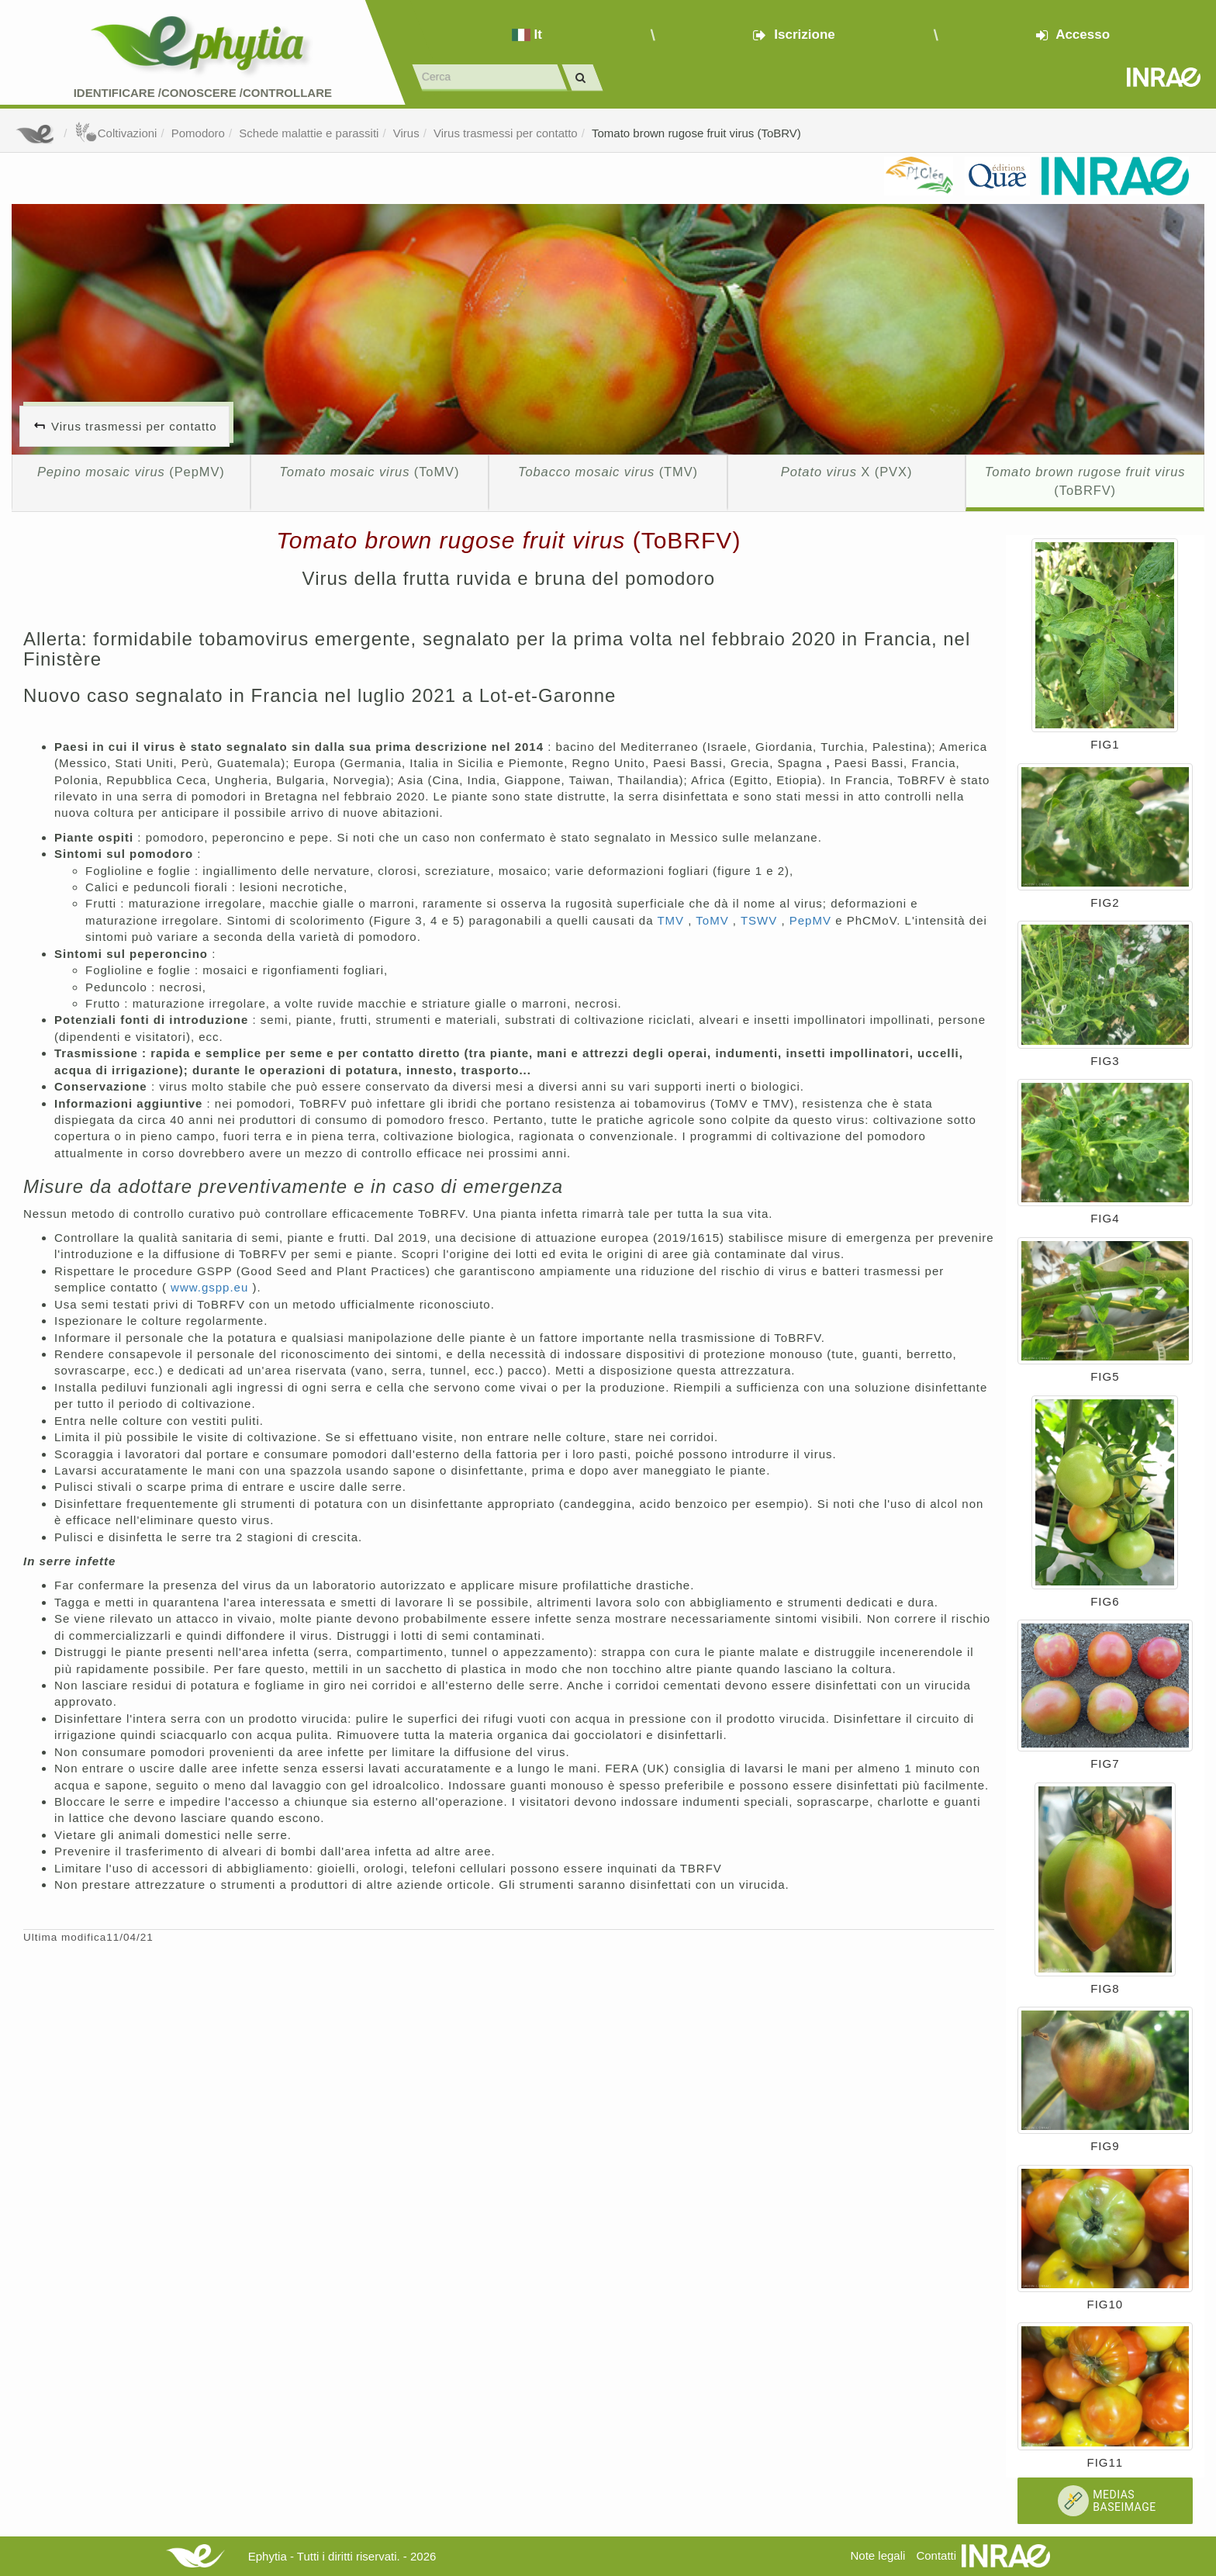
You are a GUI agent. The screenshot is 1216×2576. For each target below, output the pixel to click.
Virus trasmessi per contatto (506, 133)
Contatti (936, 2555)
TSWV (761, 920)
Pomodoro (198, 133)
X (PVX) (846, 472)
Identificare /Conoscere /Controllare (203, 92)
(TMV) (608, 472)
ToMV (714, 920)
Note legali (877, 2555)
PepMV (812, 920)
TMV (672, 920)
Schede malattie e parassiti (308, 133)
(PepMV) (131, 472)
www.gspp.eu (211, 1287)
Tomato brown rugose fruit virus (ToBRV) (696, 133)
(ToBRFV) (1085, 481)
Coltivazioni (115, 133)
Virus (406, 133)
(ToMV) (369, 472)
